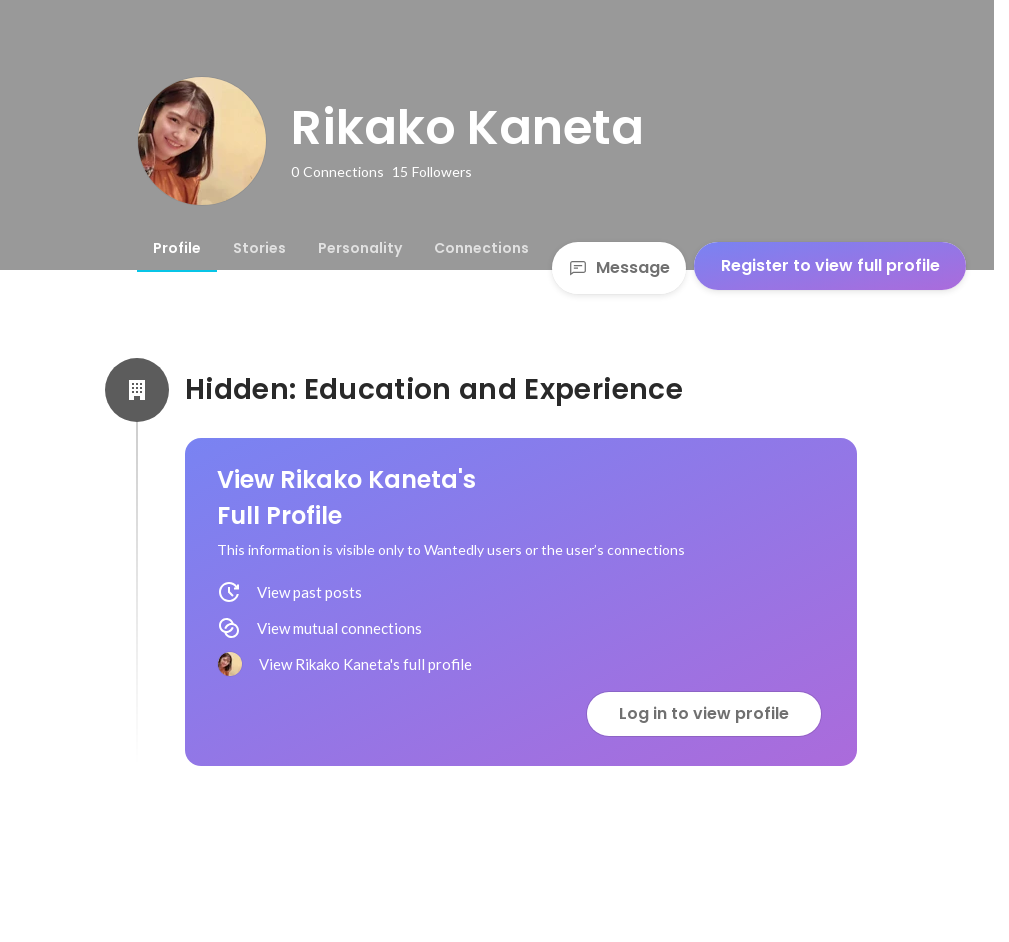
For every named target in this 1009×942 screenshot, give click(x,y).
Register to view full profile (830, 265)
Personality (360, 248)
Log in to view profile (704, 713)
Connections (481, 248)
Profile (177, 248)
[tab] (177, 248)
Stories (259, 248)
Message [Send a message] (619, 267)
